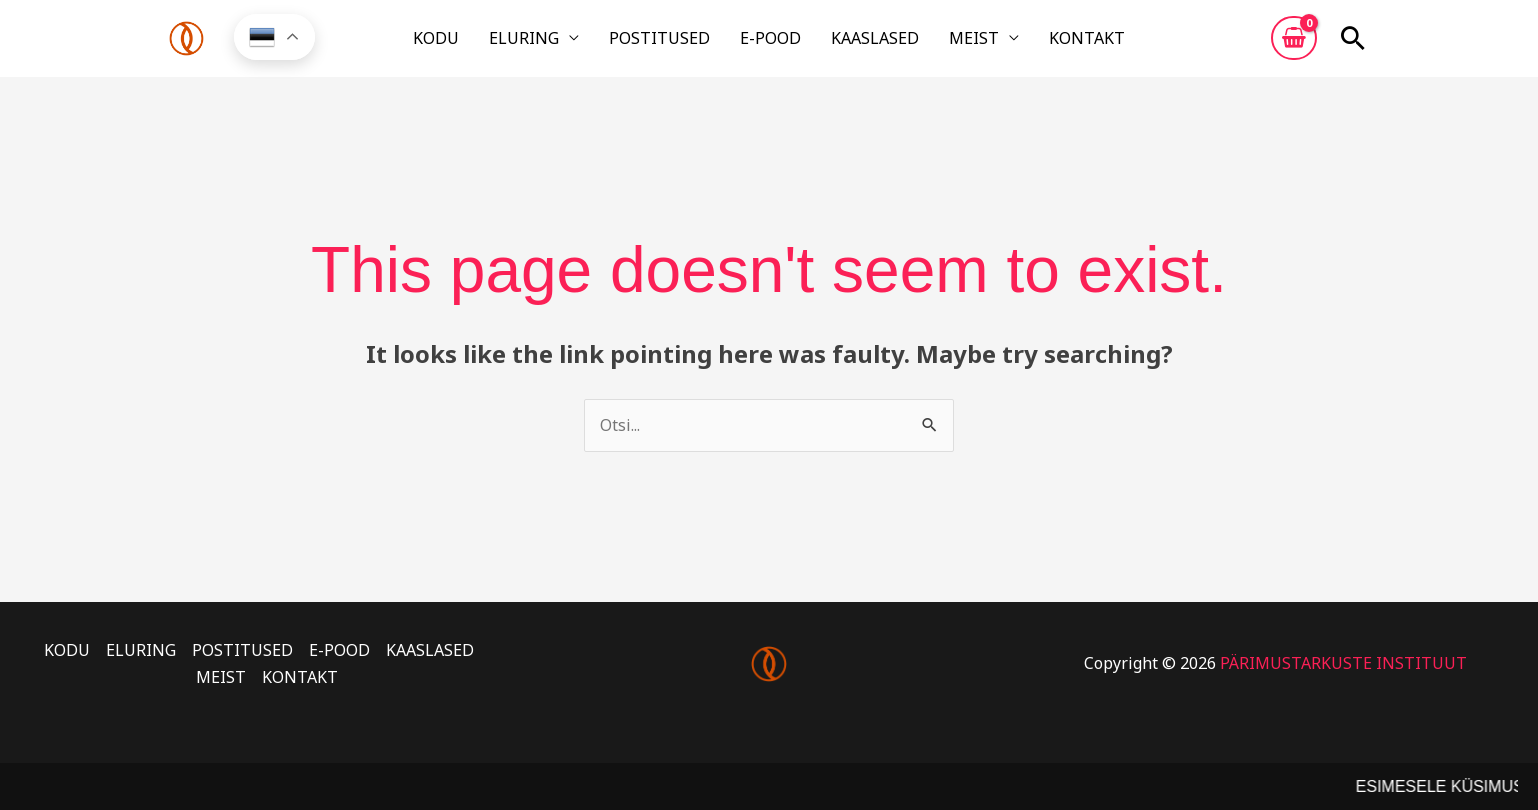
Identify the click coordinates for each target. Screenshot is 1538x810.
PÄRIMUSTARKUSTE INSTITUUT (1343, 672)
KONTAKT (1045, 43)
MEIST (946, 43)
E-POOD (770, 43)
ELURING (552, 43)
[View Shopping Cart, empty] (1294, 43)
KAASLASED (861, 43)
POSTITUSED (673, 43)
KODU (478, 43)
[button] (1353, 43)
